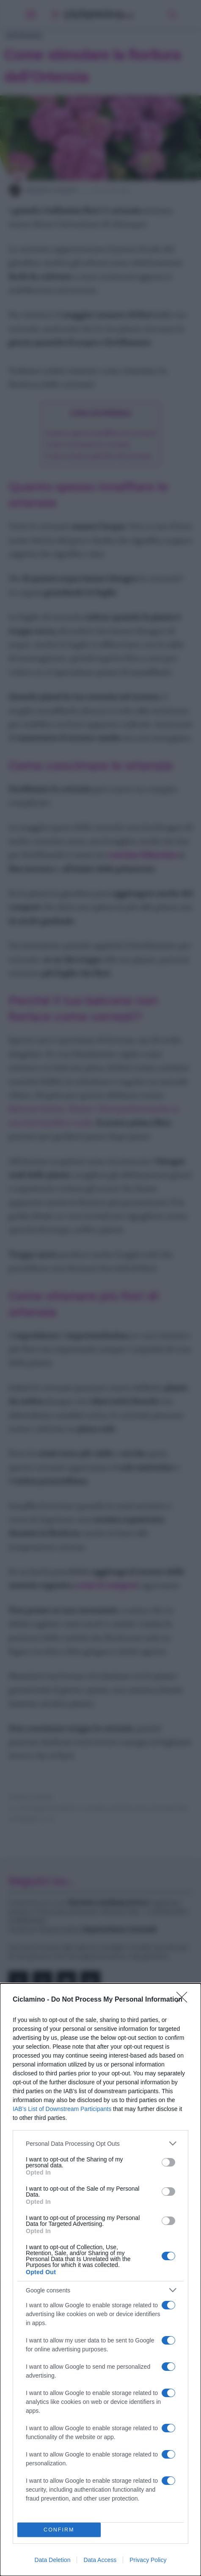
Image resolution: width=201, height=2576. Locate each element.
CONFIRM (59, 2530)
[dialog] (100, 2279)
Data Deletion (53, 2560)
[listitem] (100, 2143)
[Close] (184, 2000)
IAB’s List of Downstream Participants (62, 2108)
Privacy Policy (147, 2560)
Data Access (99, 2560)
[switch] (168, 2162)
